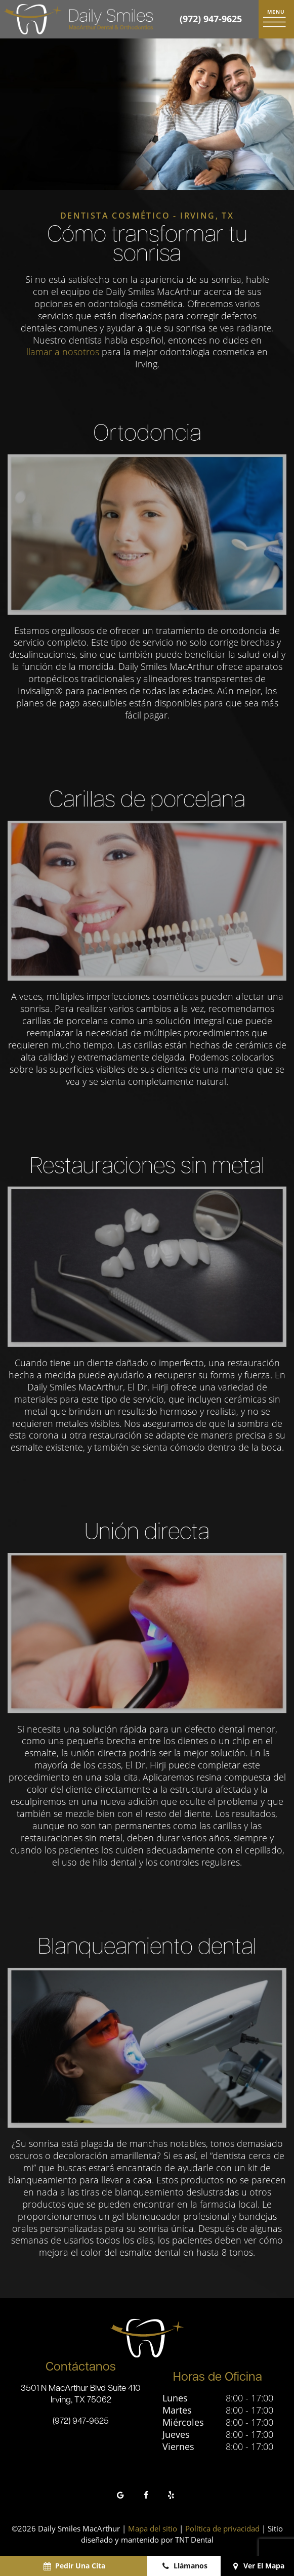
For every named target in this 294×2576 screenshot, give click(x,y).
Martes (177, 2410)
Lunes (175, 2398)
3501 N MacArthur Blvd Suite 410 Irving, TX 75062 (81, 2394)
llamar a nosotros (62, 352)
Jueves (176, 2434)
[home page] (78, 19)
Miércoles (183, 2422)
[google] (120, 2495)
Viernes (178, 2447)
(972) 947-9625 (211, 19)
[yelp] (171, 2495)
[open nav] (276, 19)
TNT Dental (194, 2540)
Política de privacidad (222, 2528)
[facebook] (146, 2495)
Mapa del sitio (152, 2528)
